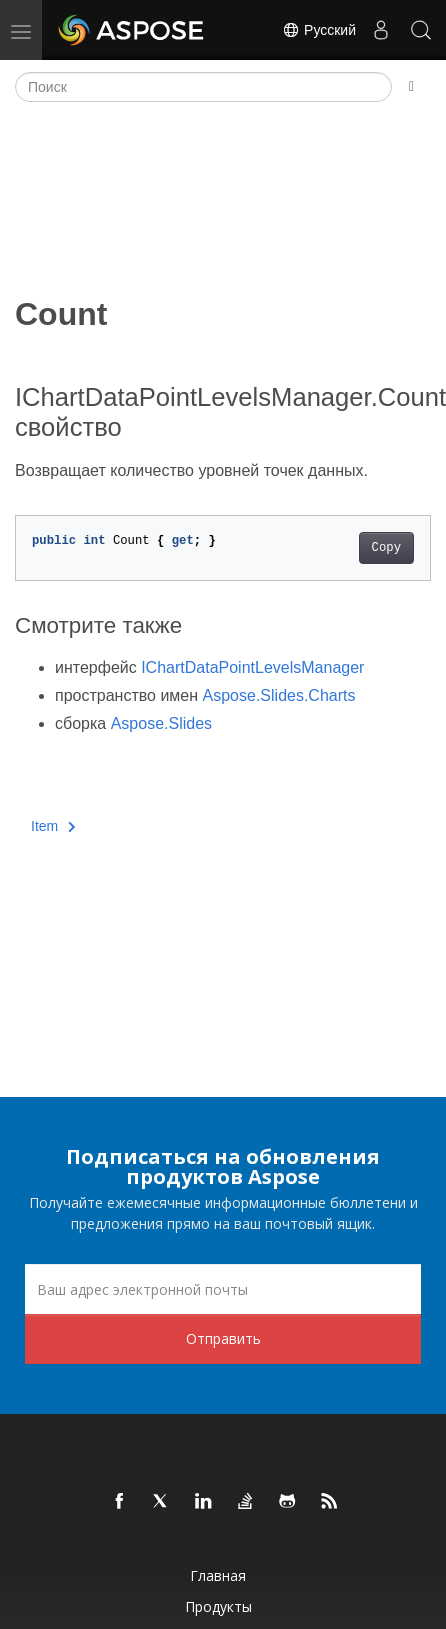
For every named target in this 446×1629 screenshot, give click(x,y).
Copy (386, 548)
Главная (218, 1575)
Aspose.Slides (161, 723)
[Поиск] (203, 87)
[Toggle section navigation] (411, 87)
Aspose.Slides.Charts (279, 695)
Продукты (218, 1606)
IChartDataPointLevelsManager (252, 667)
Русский (319, 30)
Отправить (223, 1338)
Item (53, 826)
